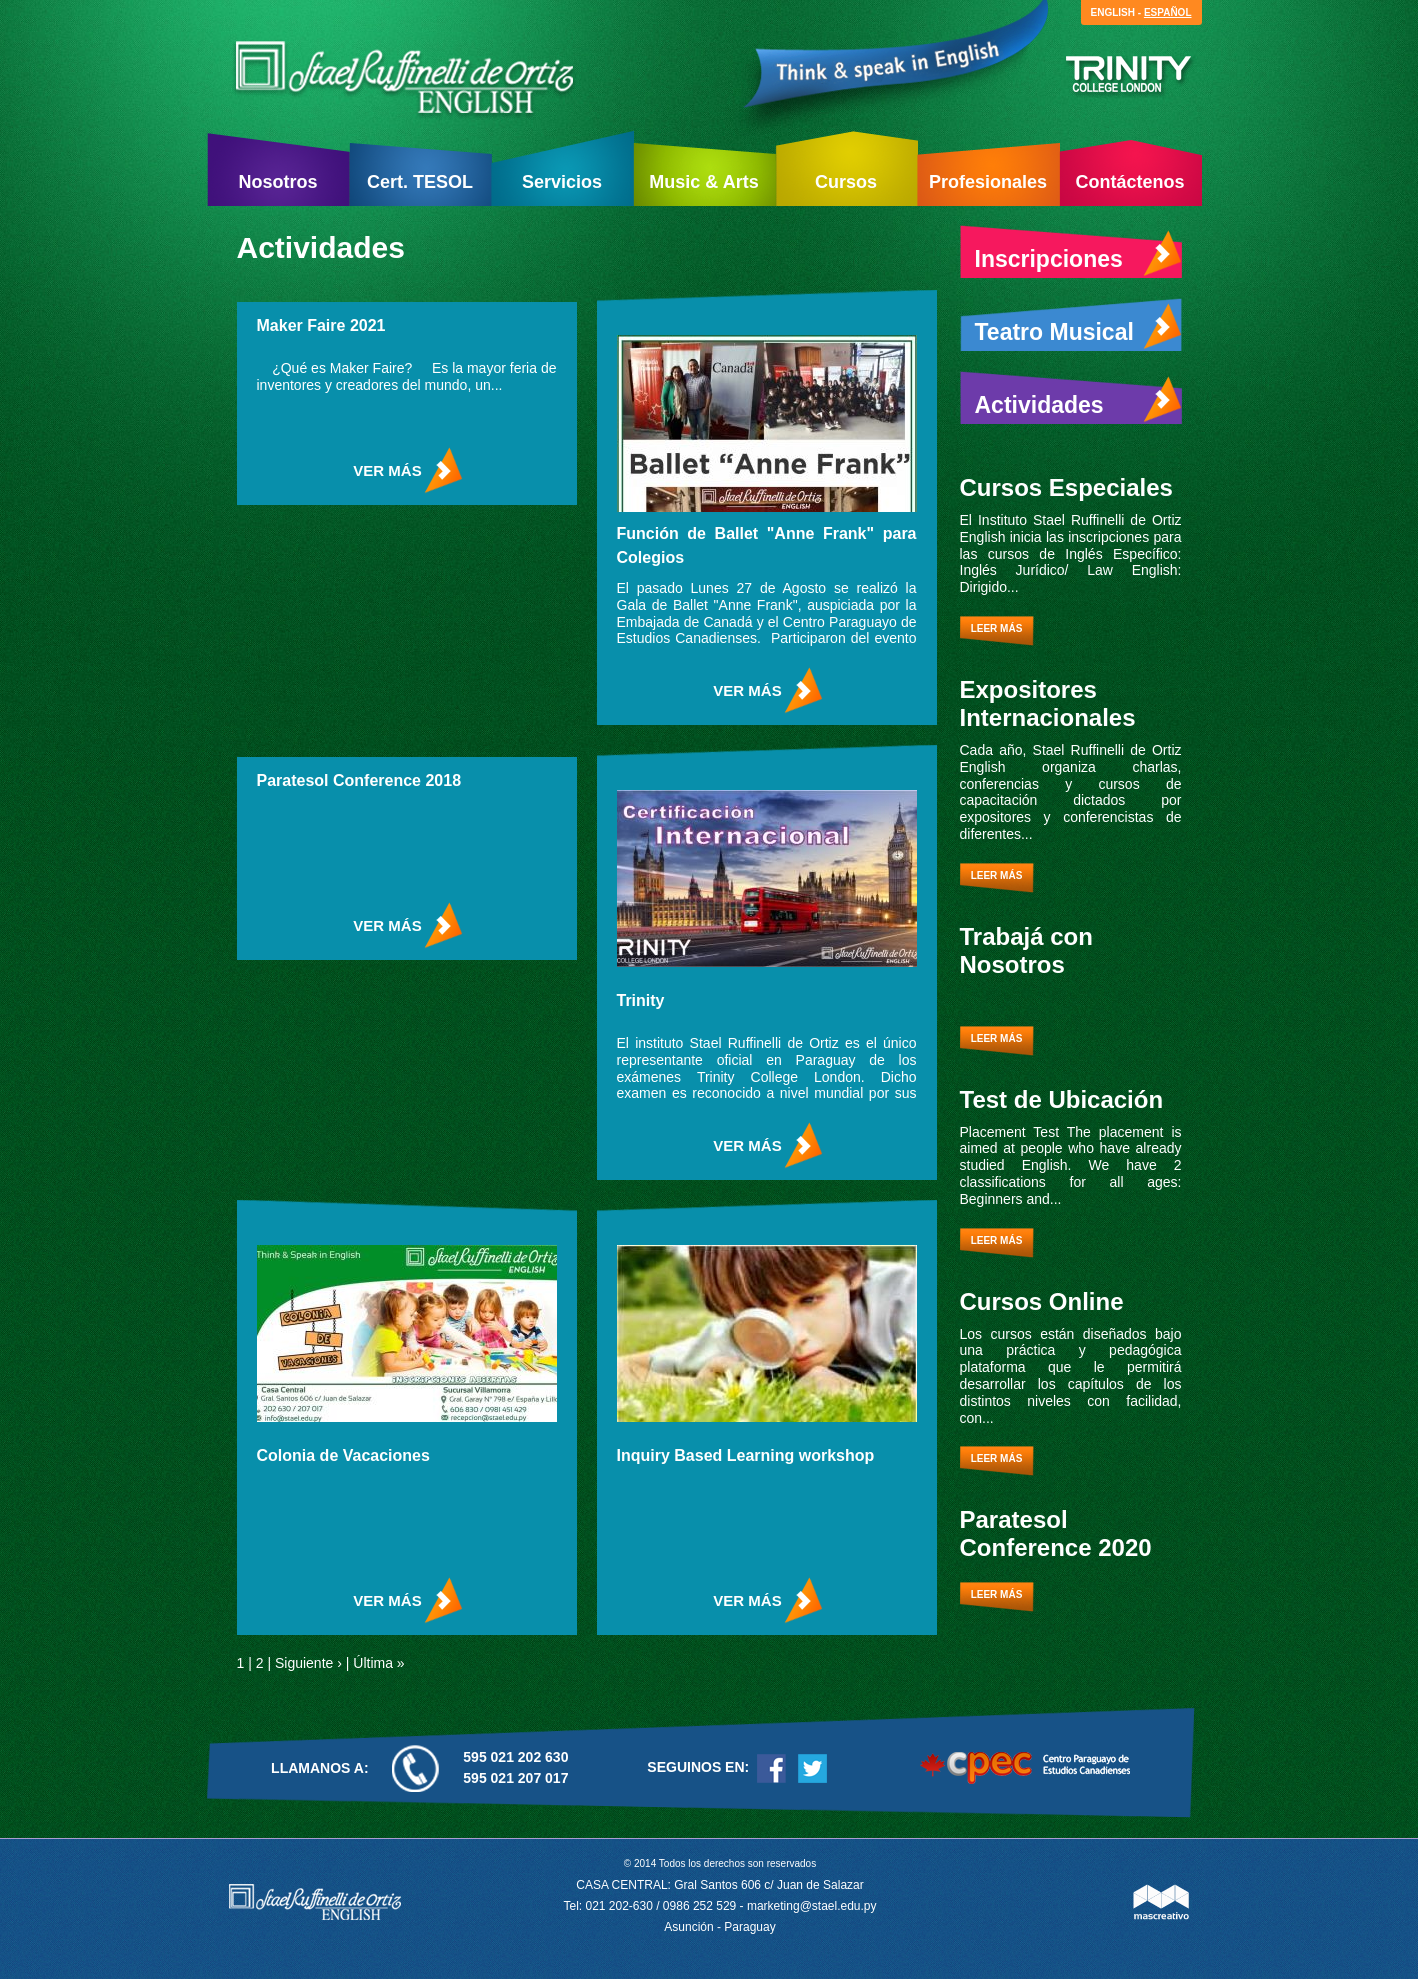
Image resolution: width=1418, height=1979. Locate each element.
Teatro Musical (1078, 327)
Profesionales (988, 182)
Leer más (997, 628)
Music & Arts (703, 182)
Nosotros (277, 182)
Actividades (1078, 400)
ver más (387, 470)
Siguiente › (308, 1663)
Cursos (846, 182)
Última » (378, 1663)
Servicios (562, 182)
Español (1168, 12)
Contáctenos (1129, 182)
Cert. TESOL (420, 182)
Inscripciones (1078, 254)
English (1113, 12)
